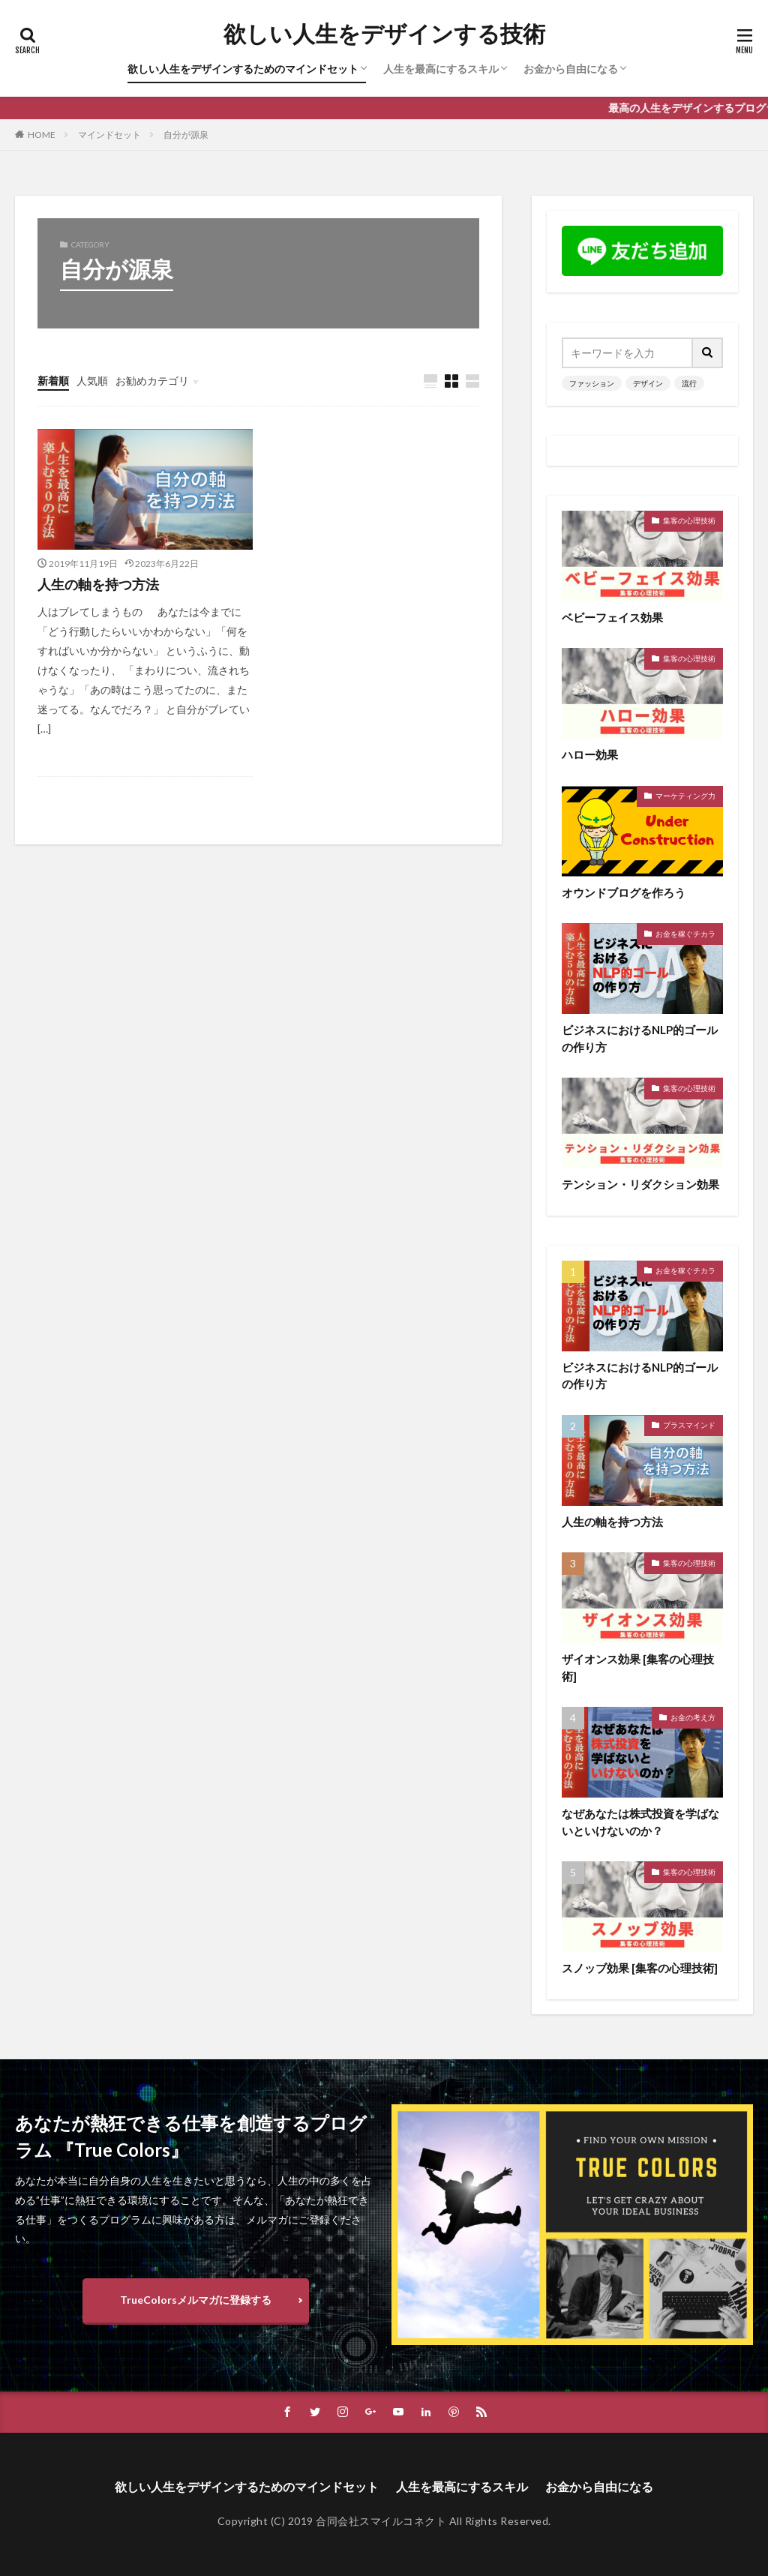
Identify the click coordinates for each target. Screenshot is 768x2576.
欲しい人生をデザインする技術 (384, 33)
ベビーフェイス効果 (612, 617)
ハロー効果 (590, 754)
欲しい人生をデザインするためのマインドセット (243, 68)
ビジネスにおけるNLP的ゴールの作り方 (640, 1038)
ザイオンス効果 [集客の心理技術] (638, 1667)
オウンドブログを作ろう (624, 892)
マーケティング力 (686, 795)
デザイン (648, 383)
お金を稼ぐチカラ (686, 933)
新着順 (53, 380)
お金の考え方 (693, 1717)
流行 (689, 383)
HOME (42, 134)
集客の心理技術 (689, 520)
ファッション (591, 383)
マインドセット (109, 134)
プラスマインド (689, 1424)
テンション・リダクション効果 (640, 1184)
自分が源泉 (186, 134)
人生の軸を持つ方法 (98, 584)
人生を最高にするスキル (441, 68)
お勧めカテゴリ (152, 380)
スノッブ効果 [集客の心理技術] (640, 1968)
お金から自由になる (571, 68)
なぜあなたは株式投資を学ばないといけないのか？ (640, 1822)
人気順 (92, 380)
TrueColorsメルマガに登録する (196, 2299)
